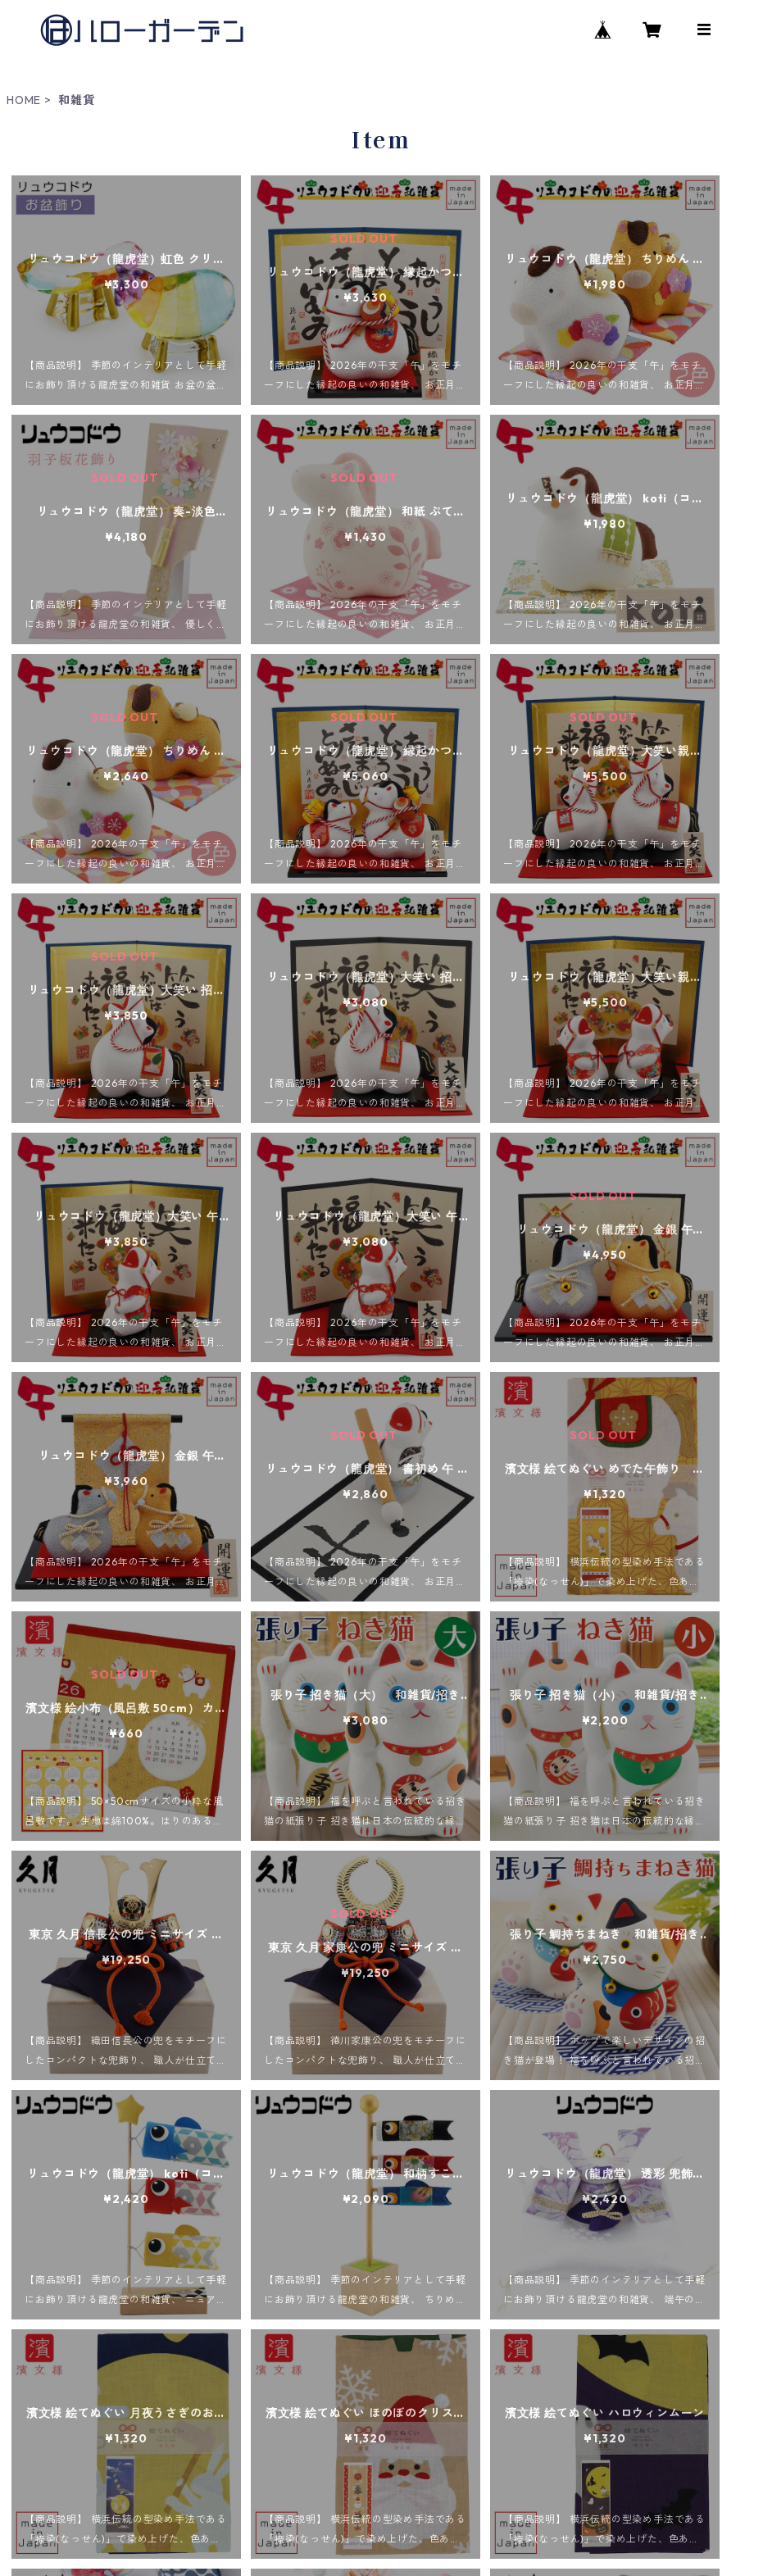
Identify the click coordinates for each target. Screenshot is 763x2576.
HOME (24, 100)
